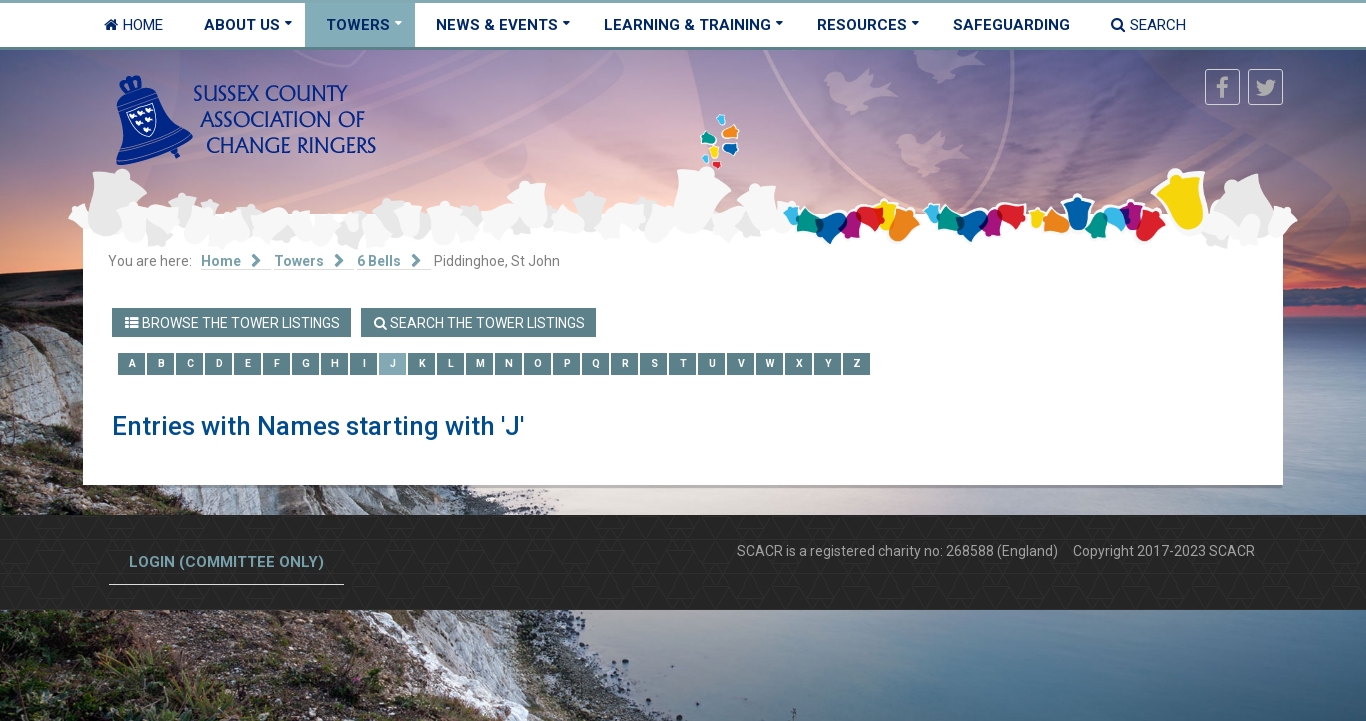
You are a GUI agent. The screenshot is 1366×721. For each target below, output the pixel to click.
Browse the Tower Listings (232, 323)
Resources (862, 25)
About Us (242, 25)
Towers (358, 25)
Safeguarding (1011, 25)
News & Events (497, 25)
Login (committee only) (226, 562)
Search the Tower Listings (479, 323)
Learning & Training (687, 25)
